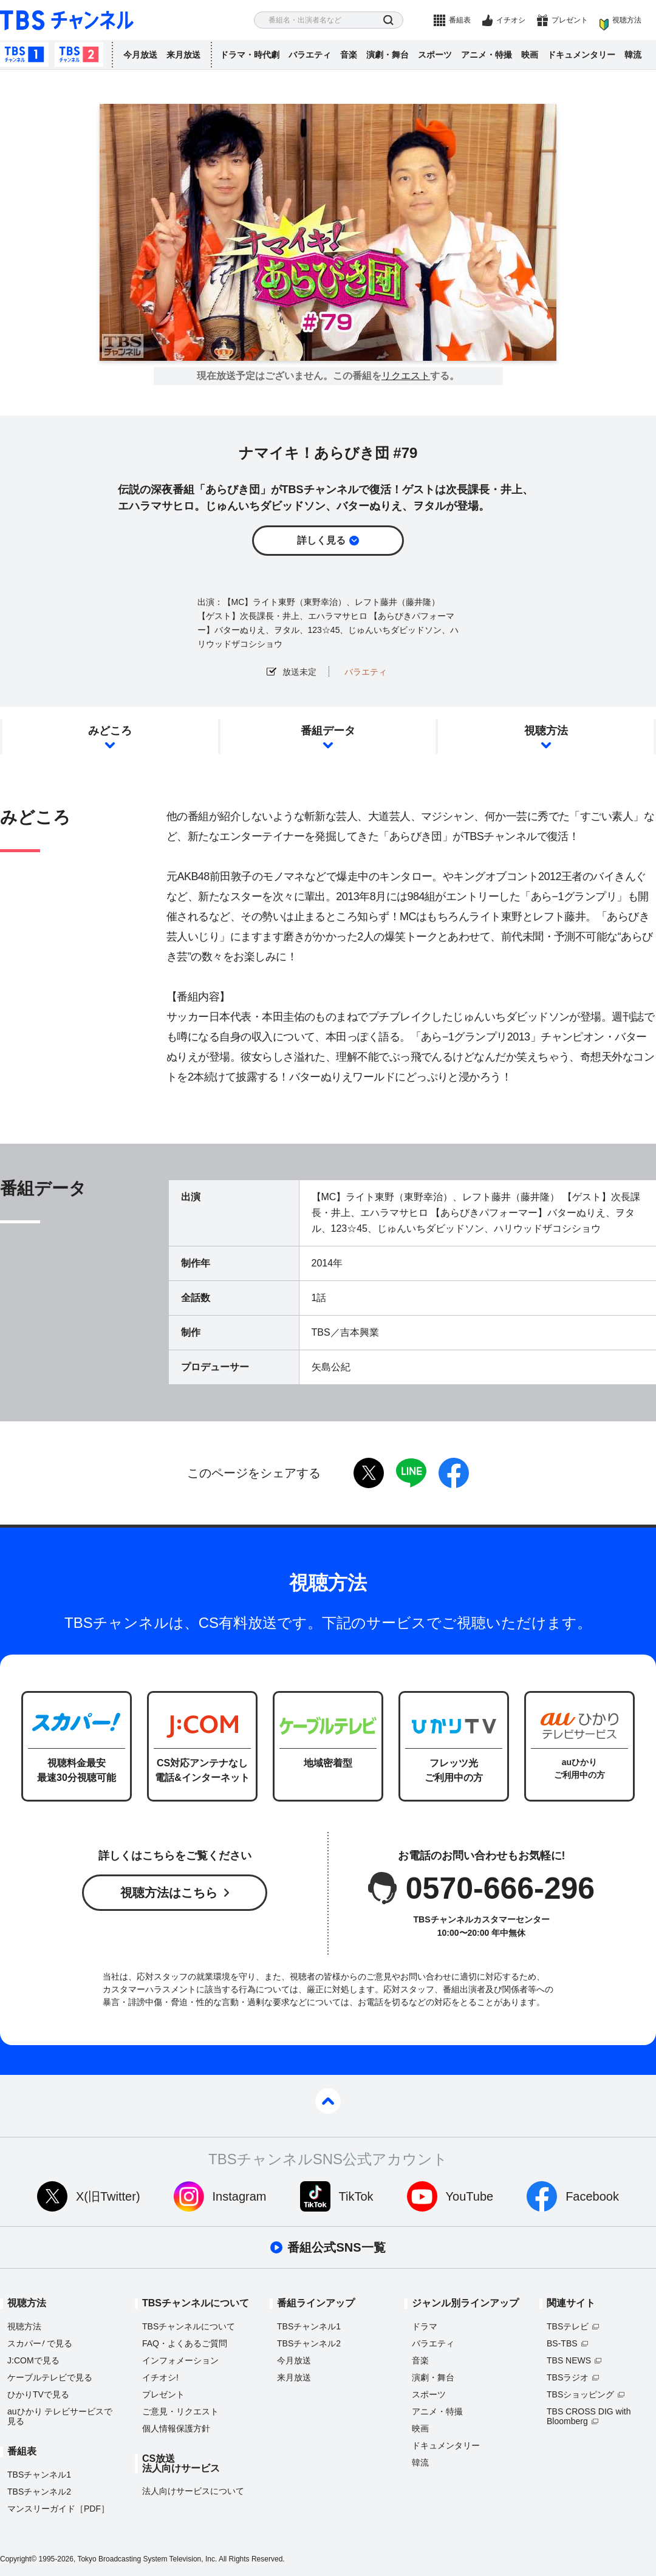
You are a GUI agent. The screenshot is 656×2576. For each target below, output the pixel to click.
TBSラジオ (568, 2377)
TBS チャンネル (67, 20)
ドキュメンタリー (581, 55)
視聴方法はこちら (168, 1892)
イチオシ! (160, 2377)
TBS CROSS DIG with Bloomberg (588, 2416)
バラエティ (310, 55)
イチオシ (510, 20)
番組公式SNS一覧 (336, 2247)
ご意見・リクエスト (180, 2411)
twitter (369, 1473)
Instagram (240, 2196)
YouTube (470, 2196)
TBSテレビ (568, 2326)
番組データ (328, 731)
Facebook (592, 2196)
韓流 (632, 55)
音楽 (348, 55)
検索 (388, 20)
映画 (529, 55)
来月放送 (183, 55)
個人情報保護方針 (176, 2428)
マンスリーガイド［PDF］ (58, 2508)
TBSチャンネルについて (188, 2326)
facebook (454, 1473)
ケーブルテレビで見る (49, 2377)
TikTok (356, 2196)
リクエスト (405, 376)
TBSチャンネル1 (24, 55)
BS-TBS (562, 2343)
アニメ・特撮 (486, 55)
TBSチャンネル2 (79, 55)
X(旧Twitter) (108, 2196)
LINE (411, 1473)
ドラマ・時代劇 (249, 55)
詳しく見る (321, 540)
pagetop (328, 2101)
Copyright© (18, 2559)
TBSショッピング (580, 2394)
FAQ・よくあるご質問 (184, 2343)
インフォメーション (180, 2360)
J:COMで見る (33, 2360)
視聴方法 (626, 20)
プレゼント (570, 20)
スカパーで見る (39, 2343)
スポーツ (435, 55)
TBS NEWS (569, 2360)
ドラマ (424, 2326)
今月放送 (140, 55)
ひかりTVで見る (38, 2394)
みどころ (110, 731)
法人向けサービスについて (193, 2491)
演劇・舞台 (387, 55)
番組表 (460, 20)
